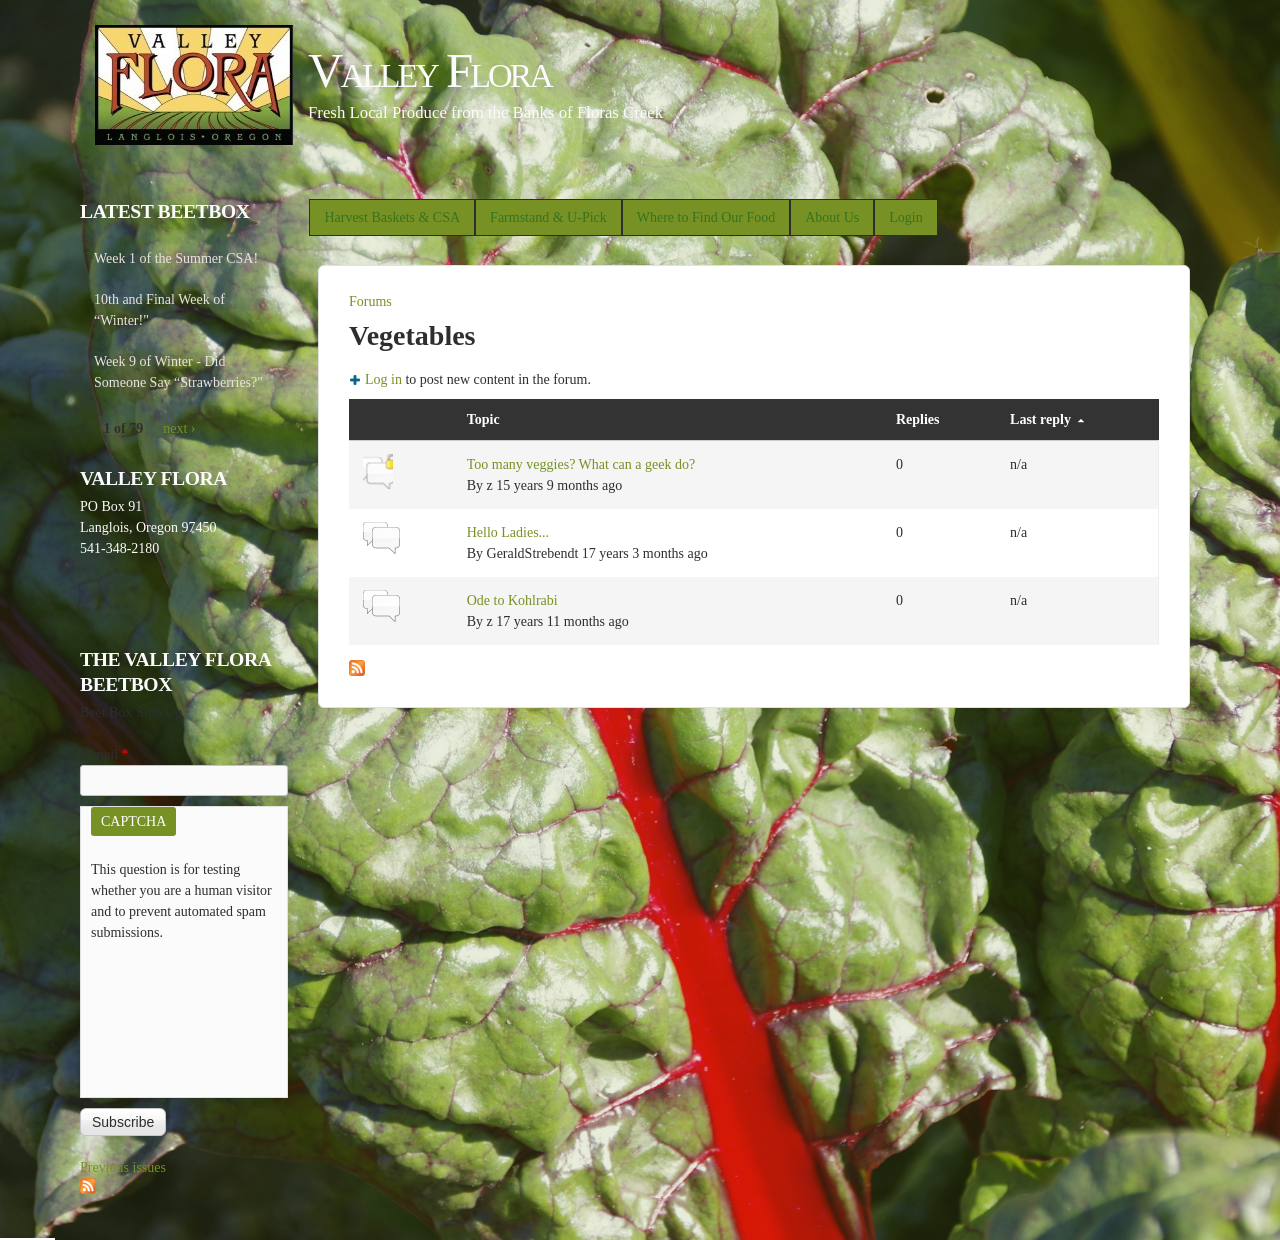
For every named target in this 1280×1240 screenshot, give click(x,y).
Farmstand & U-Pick (548, 217)
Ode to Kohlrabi (512, 600)
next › (179, 428)
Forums (370, 301)
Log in (383, 379)
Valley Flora (429, 70)
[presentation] (173, 1015)
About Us (832, 217)
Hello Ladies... (508, 532)
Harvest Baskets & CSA (392, 217)
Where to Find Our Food (706, 217)
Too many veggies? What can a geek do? (581, 464)
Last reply (1047, 419)
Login (905, 217)
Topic (483, 419)
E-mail (104, 754)
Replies (918, 419)
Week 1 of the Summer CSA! (176, 258)
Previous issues (123, 1167)
